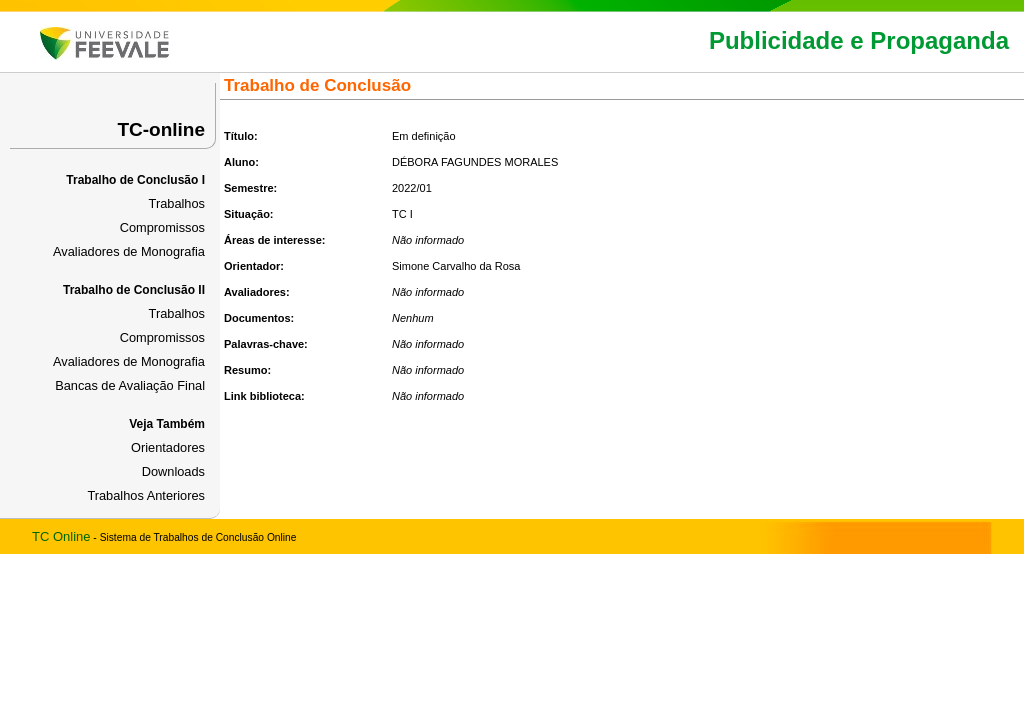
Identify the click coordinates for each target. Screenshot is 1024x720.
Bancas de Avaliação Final (130, 385)
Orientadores (168, 447)
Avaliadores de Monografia (129, 251)
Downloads (173, 471)
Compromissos (162, 227)
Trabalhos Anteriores (146, 495)
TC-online (161, 129)
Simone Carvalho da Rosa (456, 266)
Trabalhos (177, 203)
